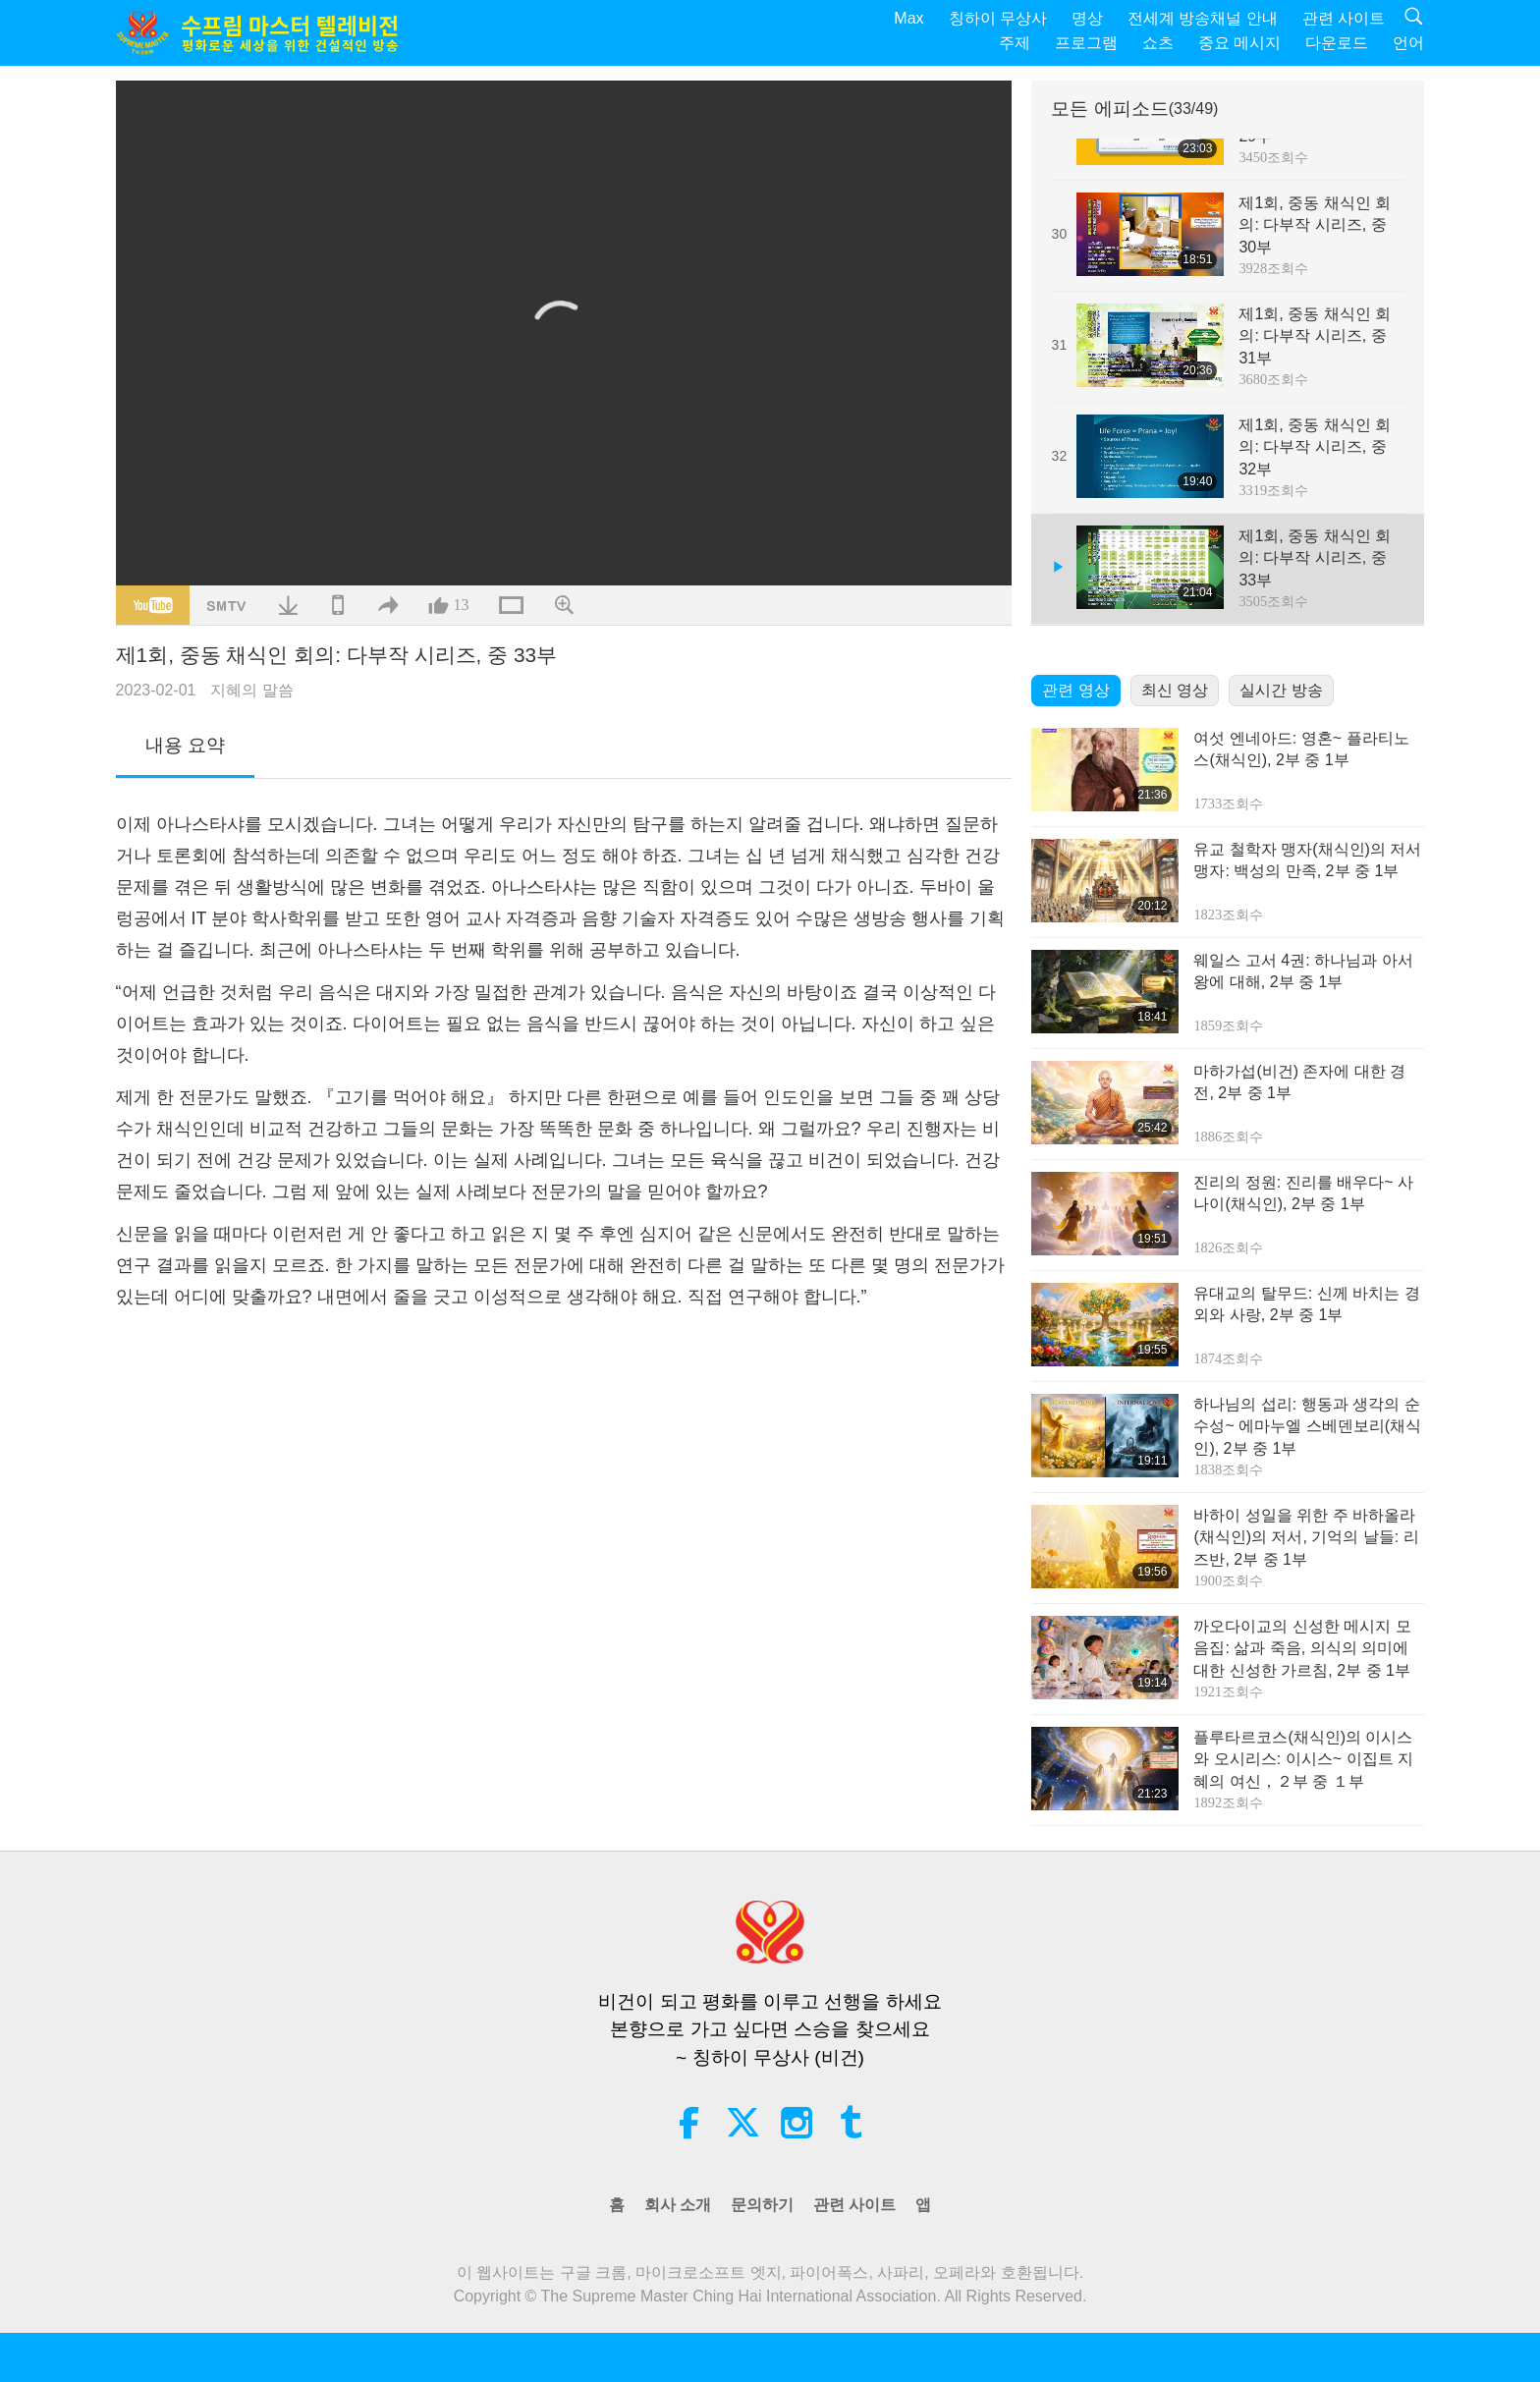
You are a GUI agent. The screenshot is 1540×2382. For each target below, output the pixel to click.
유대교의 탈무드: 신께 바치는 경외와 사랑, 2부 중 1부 (1306, 1304)
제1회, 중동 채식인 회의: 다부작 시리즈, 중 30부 (1314, 224)
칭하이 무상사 (998, 18)
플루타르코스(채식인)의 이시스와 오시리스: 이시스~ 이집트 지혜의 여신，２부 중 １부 (1303, 1759)
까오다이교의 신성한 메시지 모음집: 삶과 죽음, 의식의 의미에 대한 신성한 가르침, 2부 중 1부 (1301, 1648)
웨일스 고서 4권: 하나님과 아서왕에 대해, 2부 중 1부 (1302, 971)
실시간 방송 (1280, 690)
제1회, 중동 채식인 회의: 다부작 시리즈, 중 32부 (1314, 446)
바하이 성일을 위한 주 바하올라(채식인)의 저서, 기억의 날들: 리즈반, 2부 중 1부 (1305, 1537)
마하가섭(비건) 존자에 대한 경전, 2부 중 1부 (1299, 1082)
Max (908, 18)
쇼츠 (1158, 42)
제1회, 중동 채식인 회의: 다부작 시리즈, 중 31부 (1314, 335)
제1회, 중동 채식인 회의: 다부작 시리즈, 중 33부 (1314, 557)
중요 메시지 (1239, 42)
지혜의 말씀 (251, 690)
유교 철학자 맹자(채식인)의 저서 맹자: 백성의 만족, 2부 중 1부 (1307, 860)
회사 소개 (677, 2204)
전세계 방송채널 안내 (1203, 18)
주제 (1014, 42)
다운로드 (1336, 42)
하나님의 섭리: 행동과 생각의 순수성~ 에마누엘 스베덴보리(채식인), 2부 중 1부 (1307, 1426)
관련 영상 (1075, 690)
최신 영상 (1174, 690)
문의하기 (762, 2204)
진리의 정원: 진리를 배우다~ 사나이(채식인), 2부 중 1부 (1303, 1193)
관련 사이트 (1343, 18)
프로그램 (1086, 42)
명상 (1087, 18)
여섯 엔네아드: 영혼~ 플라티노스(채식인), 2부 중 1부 (1300, 749)
